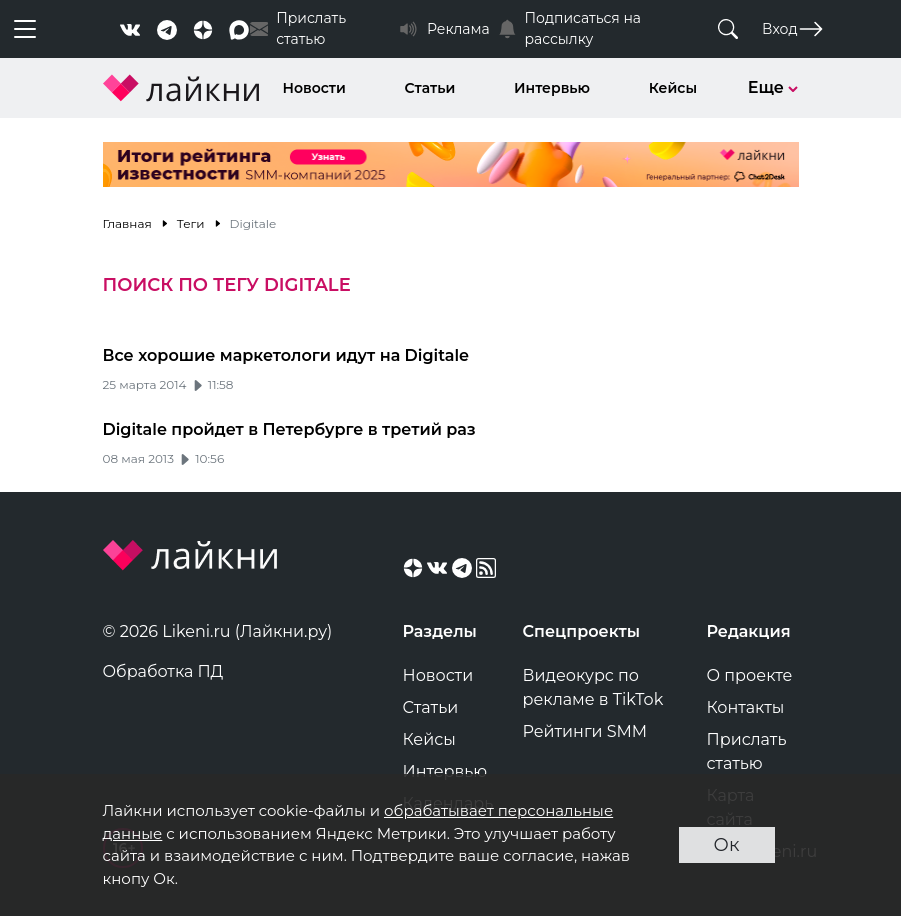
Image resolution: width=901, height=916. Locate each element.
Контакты (746, 707)
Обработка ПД (163, 671)
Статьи (430, 88)
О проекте (750, 675)
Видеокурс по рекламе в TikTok (593, 687)
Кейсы (673, 88)
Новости (314, 88)
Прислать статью (747, 751)
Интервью (552, 88)
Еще (773, 87)
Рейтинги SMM (585, 731)
